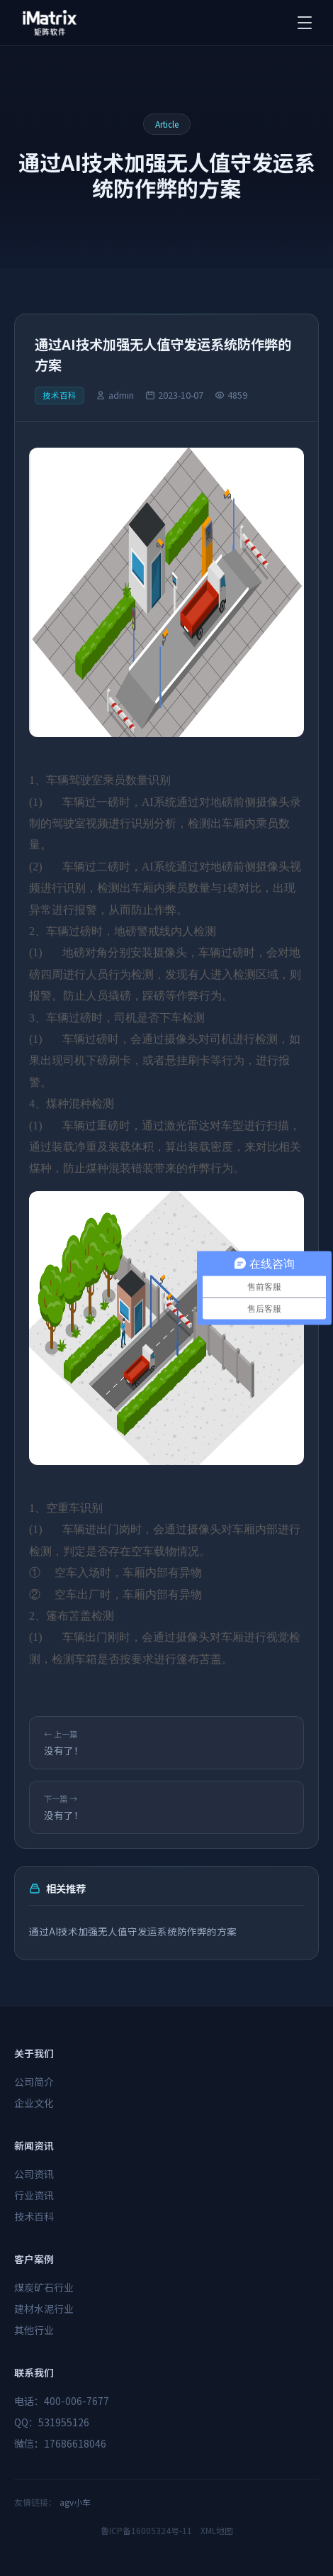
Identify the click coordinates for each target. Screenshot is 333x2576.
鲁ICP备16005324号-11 (146, 2530)
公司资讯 (34, 2174)
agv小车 (75, 2502)
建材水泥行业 (44, 2308)
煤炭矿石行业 (44, 2287)
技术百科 (34, 2216)
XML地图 (217, 2530)
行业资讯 (34, 2195)
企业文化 (34, 2103)
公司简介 (34, 2081)
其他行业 (34, 2330)
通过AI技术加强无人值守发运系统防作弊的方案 (133, 1931)
